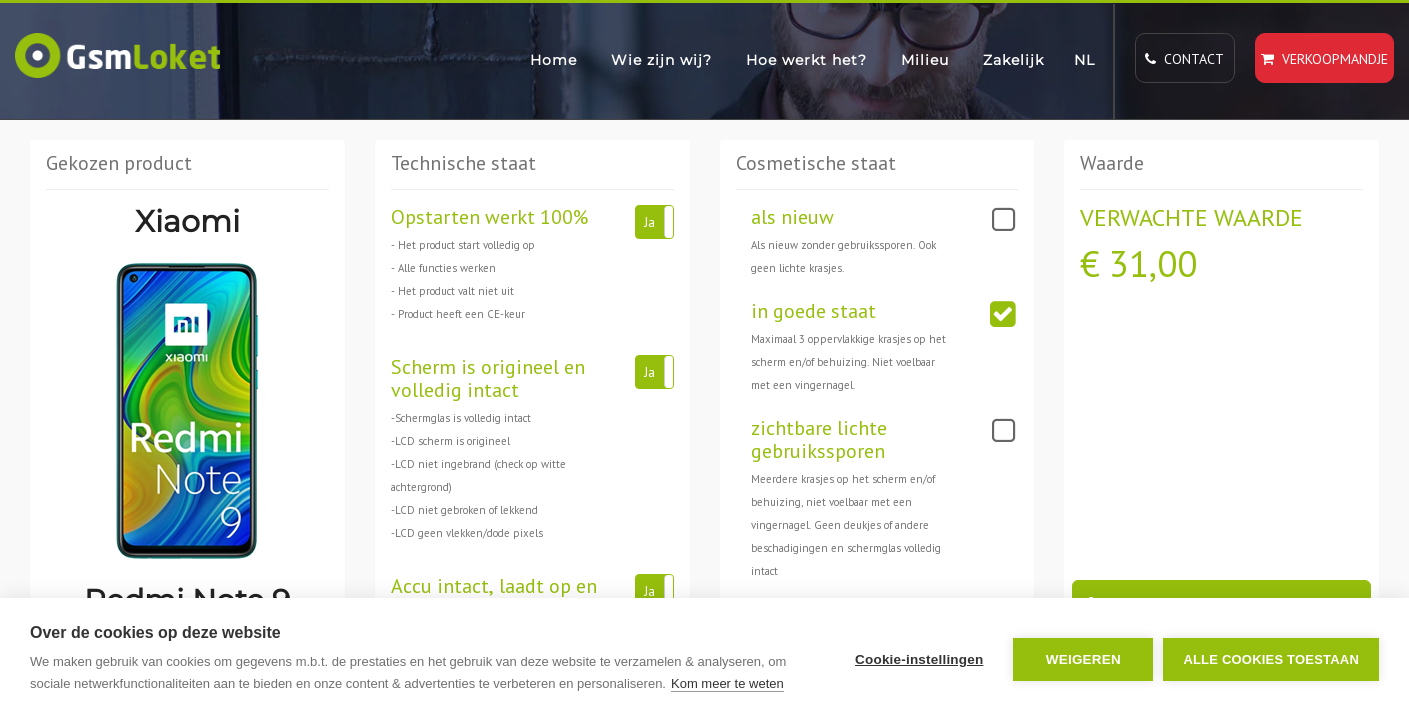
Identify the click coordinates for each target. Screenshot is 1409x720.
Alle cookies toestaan (1271, 659)
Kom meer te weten (727, 683)
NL (1084, 60)
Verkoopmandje (1324, 58)
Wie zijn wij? (661, 60)
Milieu (925, 60)
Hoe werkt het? (806, 60)
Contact (1184, 58)
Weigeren (1083, 659)
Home (553, 60)
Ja (649, 221)
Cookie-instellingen (919, 659)
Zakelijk (1013, 60)
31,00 (1153, 263)
